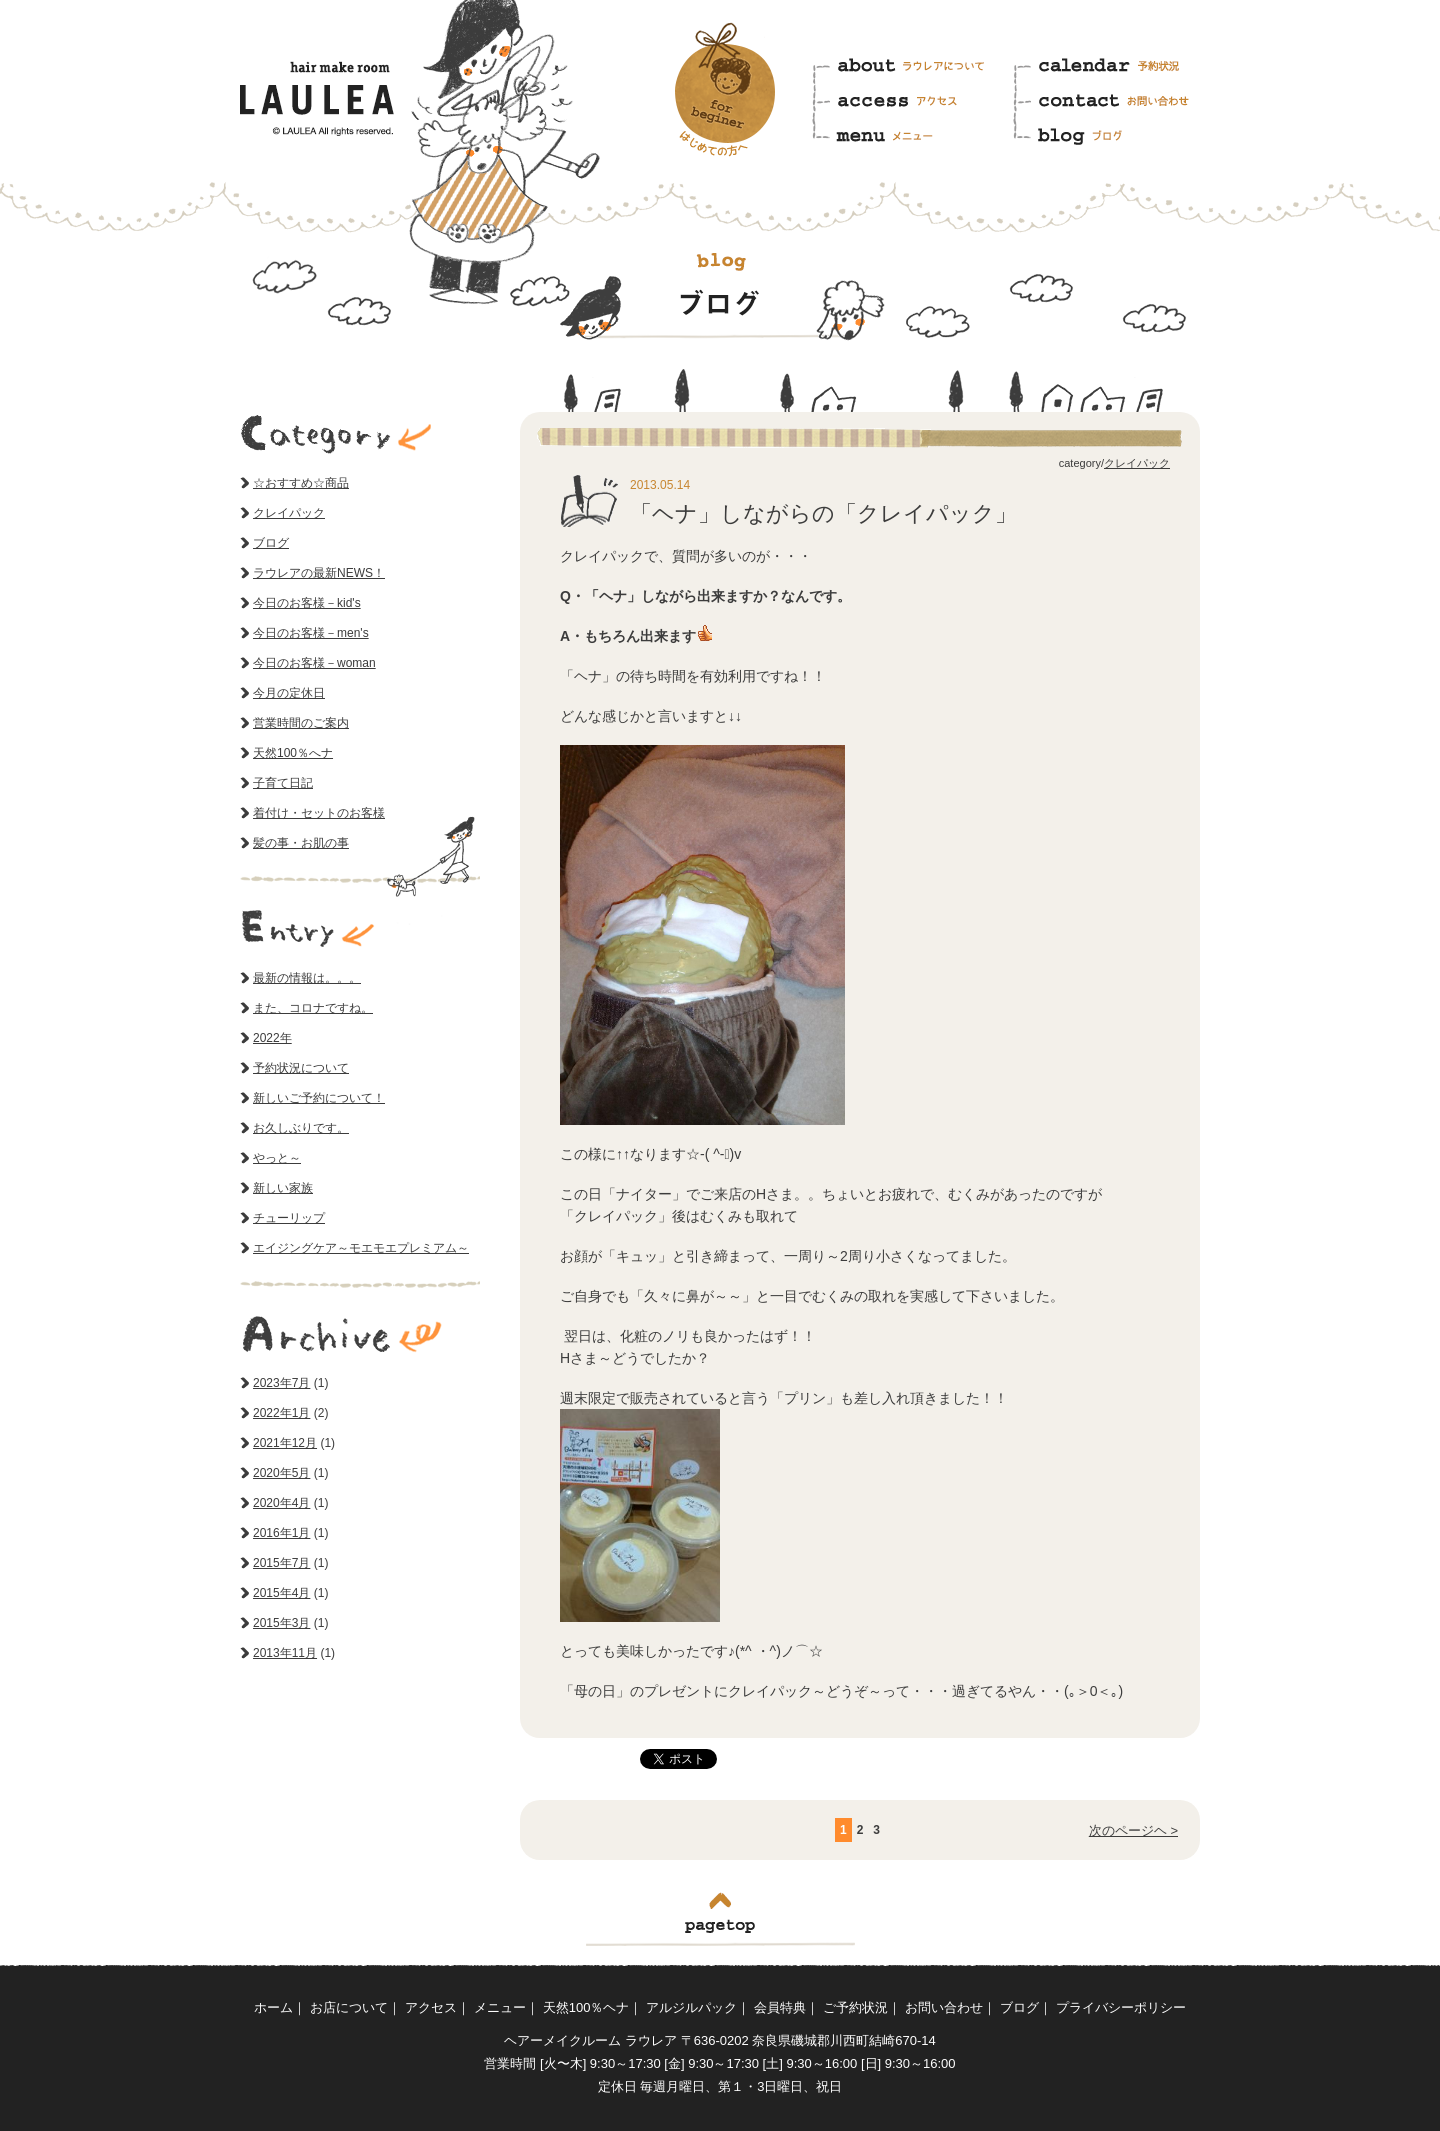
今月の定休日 (289, 693)
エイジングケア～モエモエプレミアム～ (361, 1248)
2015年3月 (281, 1623)
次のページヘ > (1133, 1830)
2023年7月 (281, 1383)
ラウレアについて (911, 70)
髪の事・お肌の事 (301, 843)
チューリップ (289, 1218)
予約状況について (301, 1068)
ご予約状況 (855, 2007)
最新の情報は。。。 (307, 978)
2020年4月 (281, 1503)
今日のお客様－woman (314, 663)
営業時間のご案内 (301, 723)
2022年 (272, 1038)
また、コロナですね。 (313, 1008)
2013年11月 (285, 1653)
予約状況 (1113, 70)
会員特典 (780, 2007)
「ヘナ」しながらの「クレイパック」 (823, 513)
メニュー (911, 132)
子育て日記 (283, 783)
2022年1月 (281, 1413)
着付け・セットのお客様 (319, 813)
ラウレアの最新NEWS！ (319, 573)
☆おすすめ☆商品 (301, 483)
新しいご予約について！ (319, 1098)
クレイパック (1137, 463)
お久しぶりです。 (301, 1128)
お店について (349, 2007)
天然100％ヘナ (586, 2007)
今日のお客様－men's (311, 633)
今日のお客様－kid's (307, 603)
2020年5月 (281, 1473)
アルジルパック (691, 2007)
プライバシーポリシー (1121, 2007)
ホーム (273, 2007)
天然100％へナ (293, 753)
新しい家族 (283, 1188)
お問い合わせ (1113, 101)
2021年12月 (285, 1443)
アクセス (911, 101)
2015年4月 (281, 1593)
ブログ (1113, 132)
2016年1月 (281, 1533)
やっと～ (277, 1158)
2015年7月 (281, 1563)
